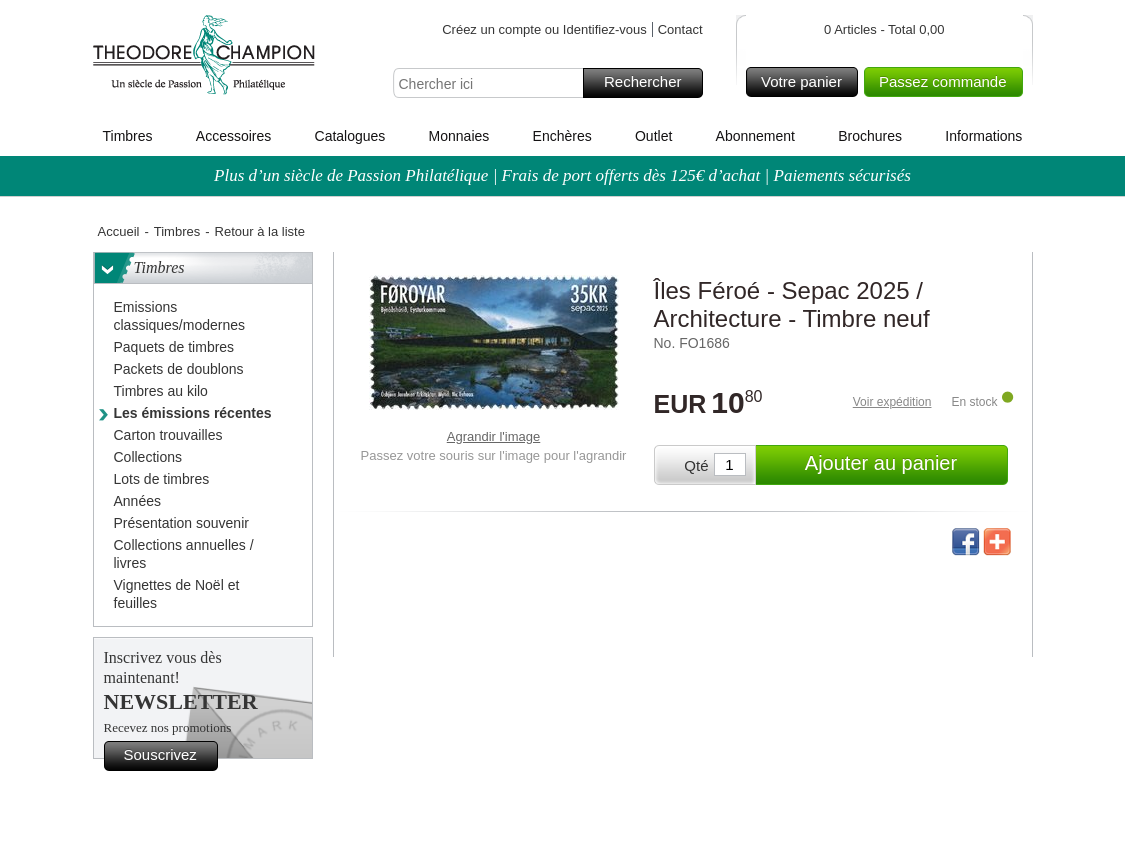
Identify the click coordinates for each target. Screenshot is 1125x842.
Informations (983, 136)
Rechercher (650, 83)
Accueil (119, 231)
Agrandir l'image (494, 436)
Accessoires (233, 136)
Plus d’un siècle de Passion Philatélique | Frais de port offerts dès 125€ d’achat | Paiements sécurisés (562, 175)
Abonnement (755, 136)
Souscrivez (168, 756)
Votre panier (806, 82)
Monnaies (459, 136)
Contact (680, 29)
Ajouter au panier (903, 465)
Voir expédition (892, 402)
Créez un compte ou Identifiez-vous (544, 29)
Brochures (870, 136)
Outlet (653, 136)
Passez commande (948, 82)
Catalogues (350, 136)
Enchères (562, 136)
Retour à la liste (260, 231)
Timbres (128, 136)
